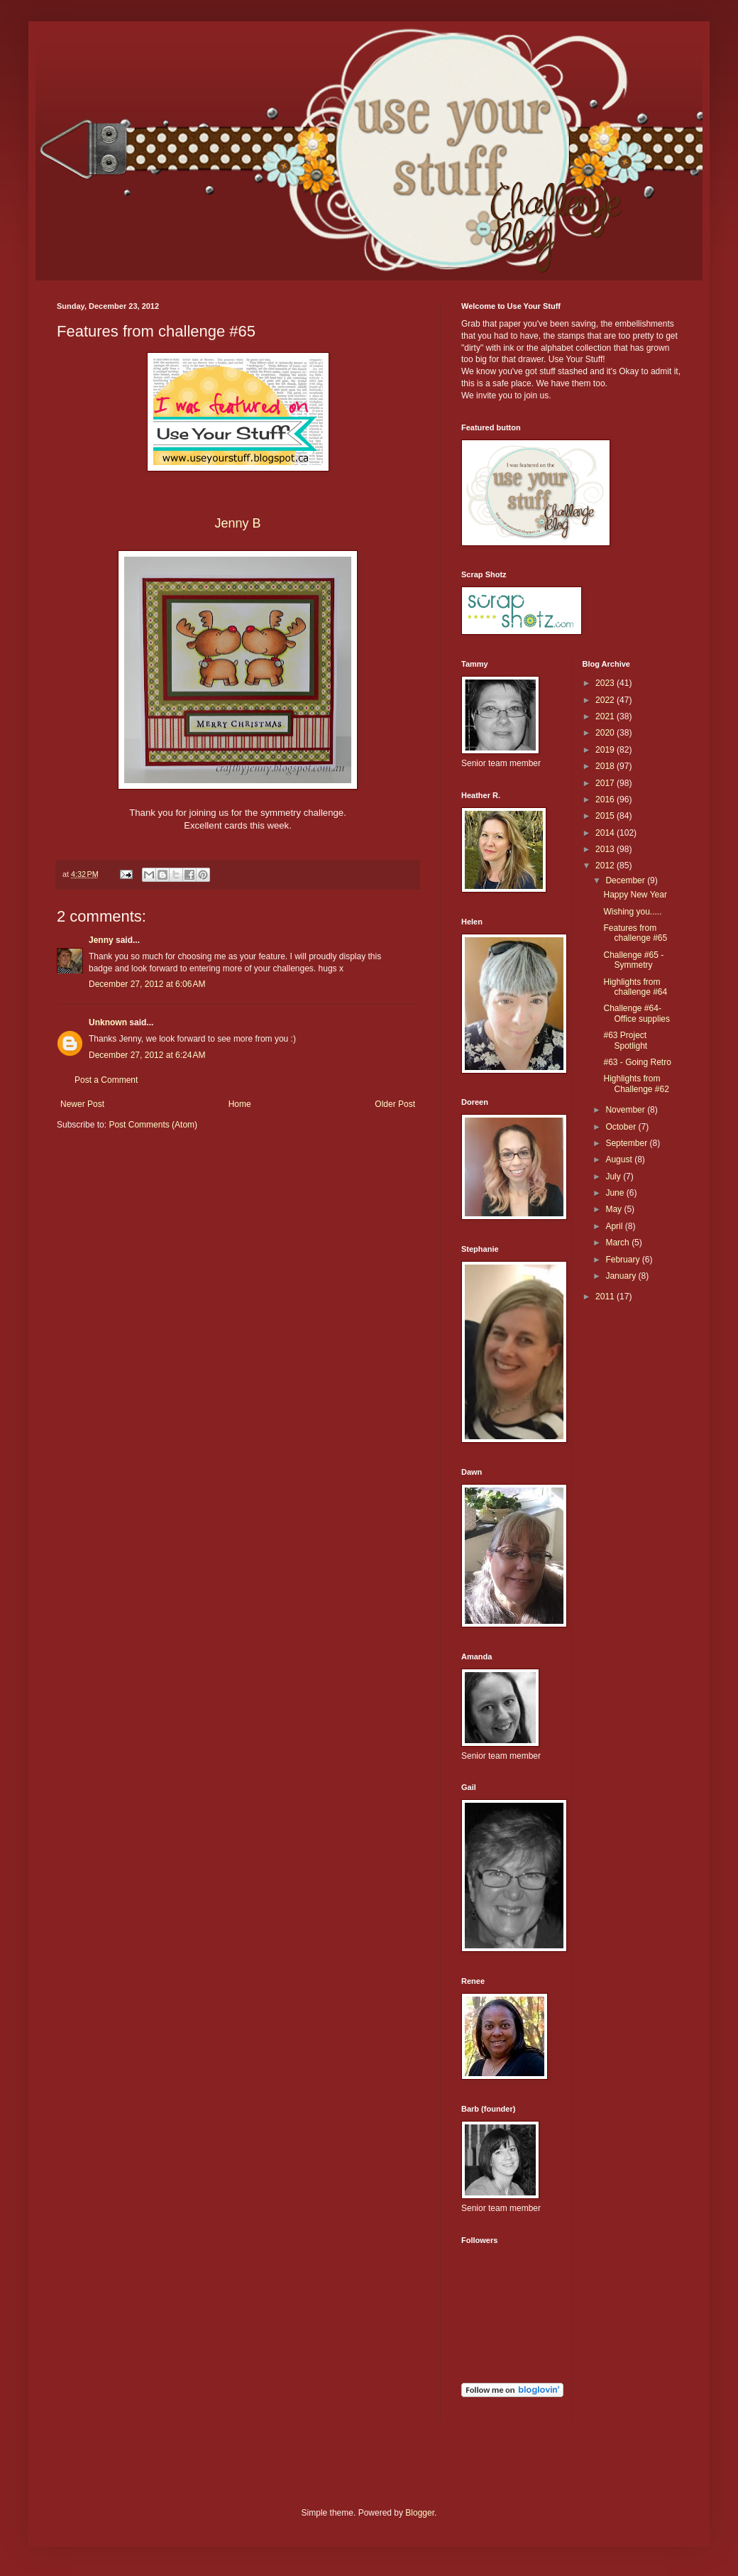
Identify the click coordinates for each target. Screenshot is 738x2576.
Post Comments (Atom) (153, 1125)
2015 (606, 816)
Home (239, 1104)
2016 (606, 799)
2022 (606, 700)
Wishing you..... (632, 912)
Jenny (101, 940)
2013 (606, 849)
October (621, 1127)
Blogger (419, 2513)
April (614, 1226)
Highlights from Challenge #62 (635, 1083)
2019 (606, 750)
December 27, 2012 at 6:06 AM (147, 984)
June (615, 1193)
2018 (606, 766)
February (623, 1260)
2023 (606, 683)
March (618, 1243)
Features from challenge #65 (635, 933)
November (626, 1110)
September (627, 1143)
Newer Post (82, 1104)
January (621, 1276)
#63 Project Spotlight (625, 1040)
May (614, 1209)
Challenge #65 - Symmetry (633, 960)
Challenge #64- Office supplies (636, 1013)
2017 (606, 783)
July (614, 1176)
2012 (606, 866)
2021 (606, 716)
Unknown (108, 1022)
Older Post (395, 1104)
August (619, 1159)
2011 (606, 1296)
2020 (606, 733)
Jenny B (237, 523)
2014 (606, 833)
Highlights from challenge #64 (635, 987)
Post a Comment (106, 1080)
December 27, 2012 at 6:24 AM (147, 1055)
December (626, 880)
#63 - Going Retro (637, 1062)
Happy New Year (634, 895)
